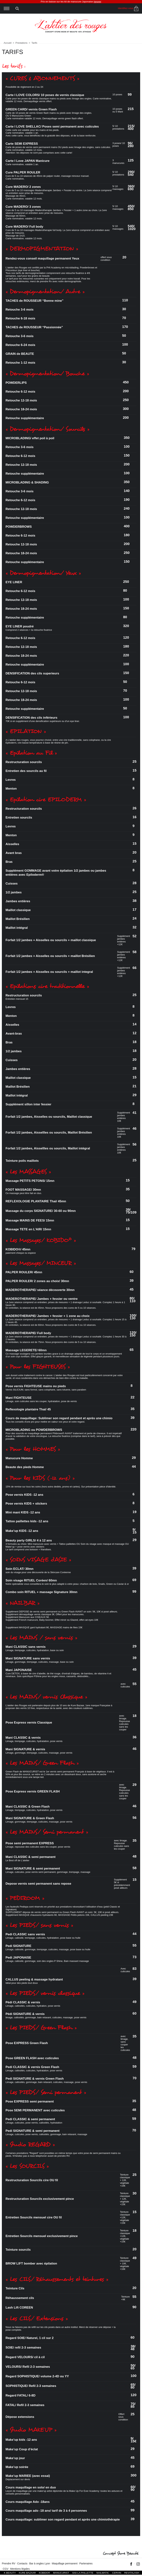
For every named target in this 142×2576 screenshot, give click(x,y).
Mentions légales (20, 2568)
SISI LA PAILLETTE (82, 2572)
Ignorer (97, 1)
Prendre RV (8, 2563)
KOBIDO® (44, 2572)
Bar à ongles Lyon (39, 2563)
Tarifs (34, 42)
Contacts (22, 2563)
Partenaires (86, 2563)
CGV (5, 2568)
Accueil (7, 42)
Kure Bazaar (27, 2572)
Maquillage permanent (65, 2563)
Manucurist (61, 2572)
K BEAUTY (10, 2572)
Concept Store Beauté (120, 2553)
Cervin (116, 2572)
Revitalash (131, 2572)
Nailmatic (103, 2572)
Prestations (22, 42)
